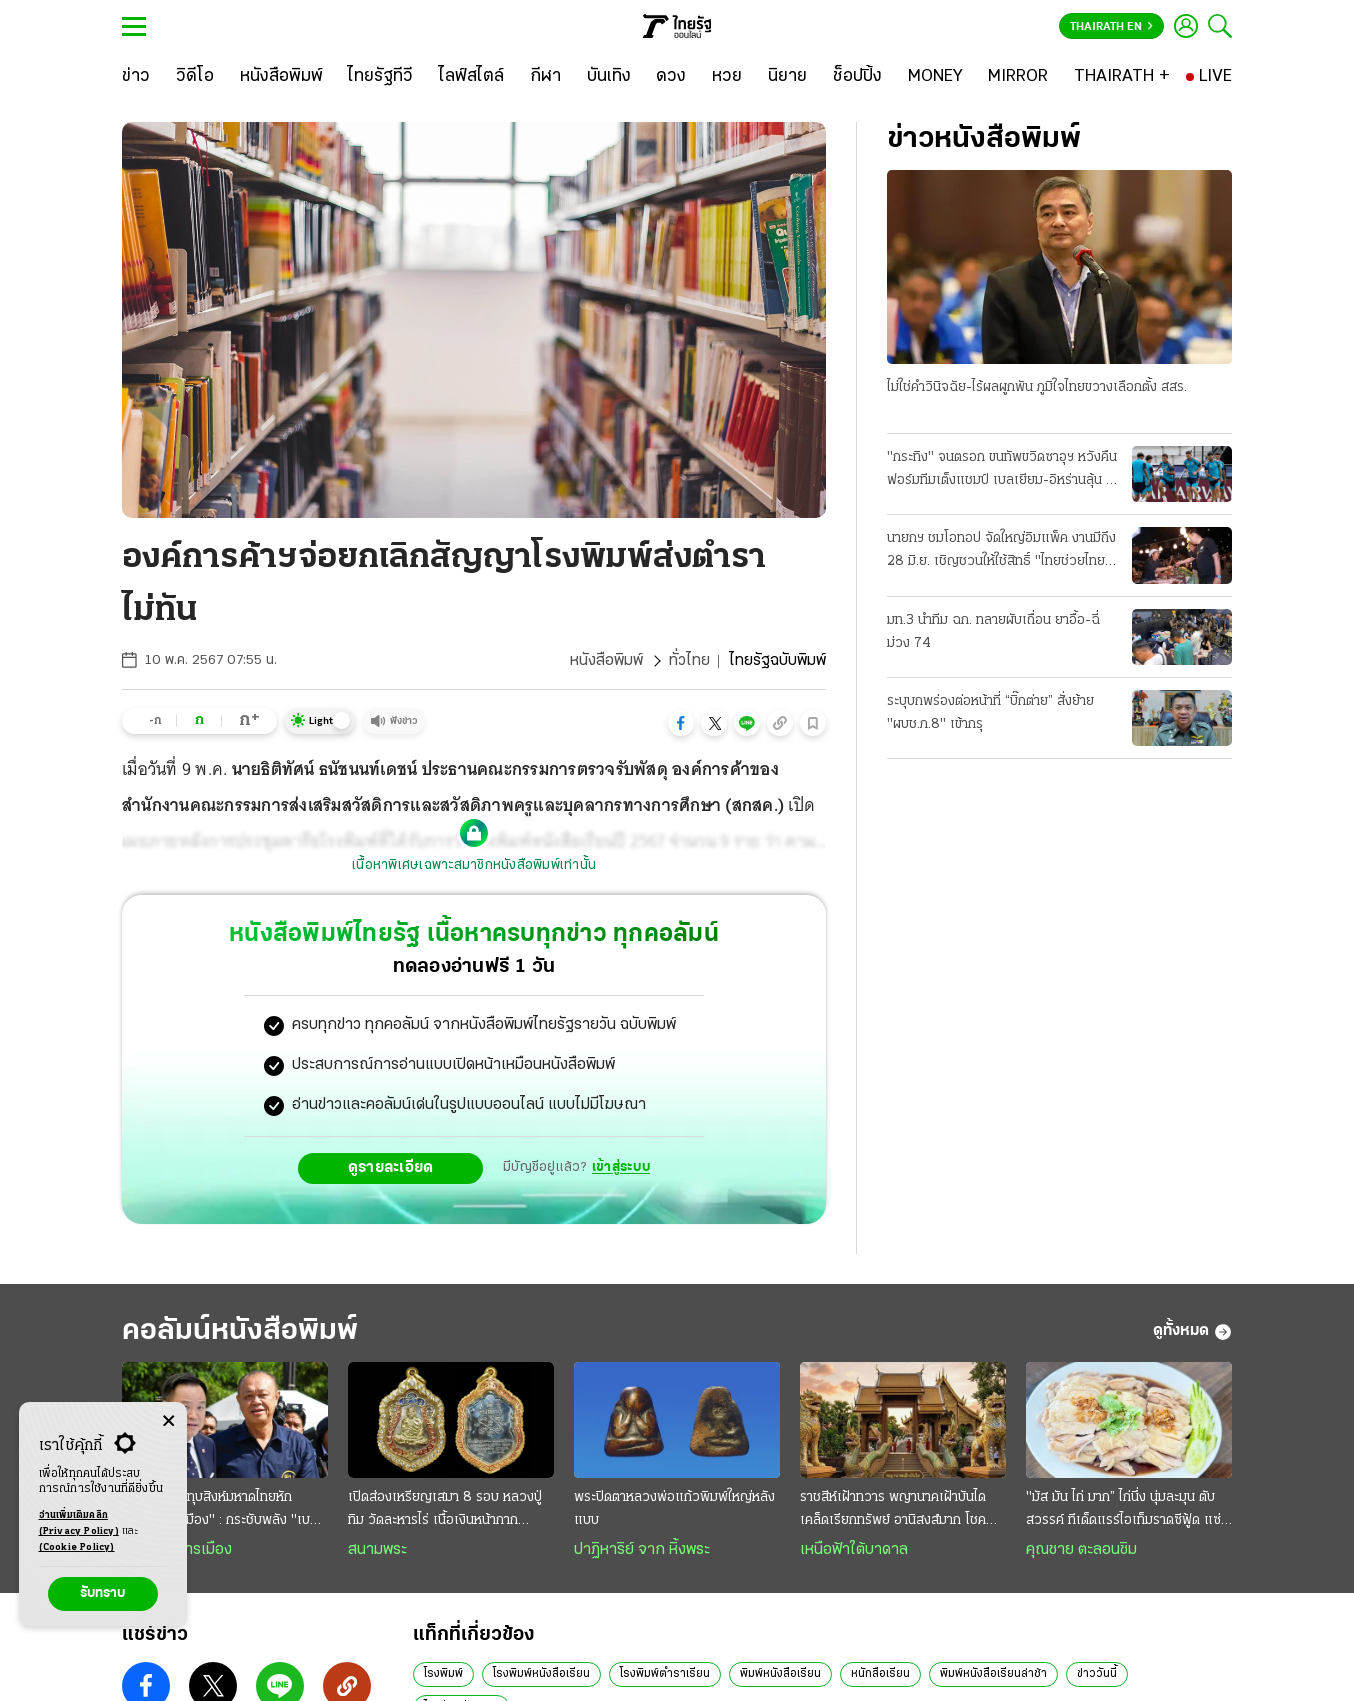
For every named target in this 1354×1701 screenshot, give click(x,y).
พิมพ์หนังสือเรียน (780, 1674)
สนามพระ (377, 1550)
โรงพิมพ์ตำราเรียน (665, 1674)
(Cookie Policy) (77, 1547)
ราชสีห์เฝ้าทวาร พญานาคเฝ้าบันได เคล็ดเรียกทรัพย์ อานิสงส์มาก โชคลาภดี (893, 1511)
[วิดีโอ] (195, 77)
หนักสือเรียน (880, 1674)
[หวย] (727, 77)
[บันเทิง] (609, 77)
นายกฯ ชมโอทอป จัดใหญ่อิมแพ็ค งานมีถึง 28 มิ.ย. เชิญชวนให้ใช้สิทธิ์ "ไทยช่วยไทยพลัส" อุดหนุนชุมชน (1001, 552)
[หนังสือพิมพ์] (281, 77)
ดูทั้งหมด (1192, 1332)
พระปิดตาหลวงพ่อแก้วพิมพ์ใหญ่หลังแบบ (674, 1509)
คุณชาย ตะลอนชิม (1081, 1550)
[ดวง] (671, 77)
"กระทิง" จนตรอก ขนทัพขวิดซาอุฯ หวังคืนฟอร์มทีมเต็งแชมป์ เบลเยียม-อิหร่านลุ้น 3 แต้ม (1002, 471)
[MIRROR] (1018, 77)
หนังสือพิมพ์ (606, 661)
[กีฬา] (545, 77)
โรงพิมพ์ (443, 1674)
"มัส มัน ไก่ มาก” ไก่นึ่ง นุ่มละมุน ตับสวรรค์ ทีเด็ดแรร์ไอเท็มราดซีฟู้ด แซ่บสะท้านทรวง (1127, 1511)
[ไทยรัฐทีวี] (380, 77)
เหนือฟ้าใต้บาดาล (854, 1550)
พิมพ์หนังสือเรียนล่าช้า (993, 1674)
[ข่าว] (136, 77)
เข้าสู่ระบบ (621, 1167)
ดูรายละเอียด (391, 1168)
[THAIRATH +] (1122, 77)
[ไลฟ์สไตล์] (471, 77)
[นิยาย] (787, 77)
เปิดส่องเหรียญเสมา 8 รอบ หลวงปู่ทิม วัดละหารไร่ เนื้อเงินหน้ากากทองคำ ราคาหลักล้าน (445, 1511)
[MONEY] (935, 77)
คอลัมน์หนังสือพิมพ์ (240, 1331)
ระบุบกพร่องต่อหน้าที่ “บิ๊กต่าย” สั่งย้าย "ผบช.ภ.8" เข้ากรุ (990, 713)
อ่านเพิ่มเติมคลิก (79, 1525)
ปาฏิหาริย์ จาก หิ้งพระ (642, 1550)
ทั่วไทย (689, 661)
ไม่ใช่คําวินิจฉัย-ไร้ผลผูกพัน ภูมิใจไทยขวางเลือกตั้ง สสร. (1037, 387)
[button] (681, 723)
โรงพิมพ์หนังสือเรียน (541, 1674)
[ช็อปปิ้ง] (857, 77)
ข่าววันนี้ (1097, 1674)
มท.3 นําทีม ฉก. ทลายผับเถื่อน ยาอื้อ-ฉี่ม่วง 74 (993, 632)
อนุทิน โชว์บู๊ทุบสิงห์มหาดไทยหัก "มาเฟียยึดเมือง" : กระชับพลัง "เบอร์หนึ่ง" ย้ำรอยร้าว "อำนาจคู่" (223, 1511)
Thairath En (1111, 27)
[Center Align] (168, 1421)
